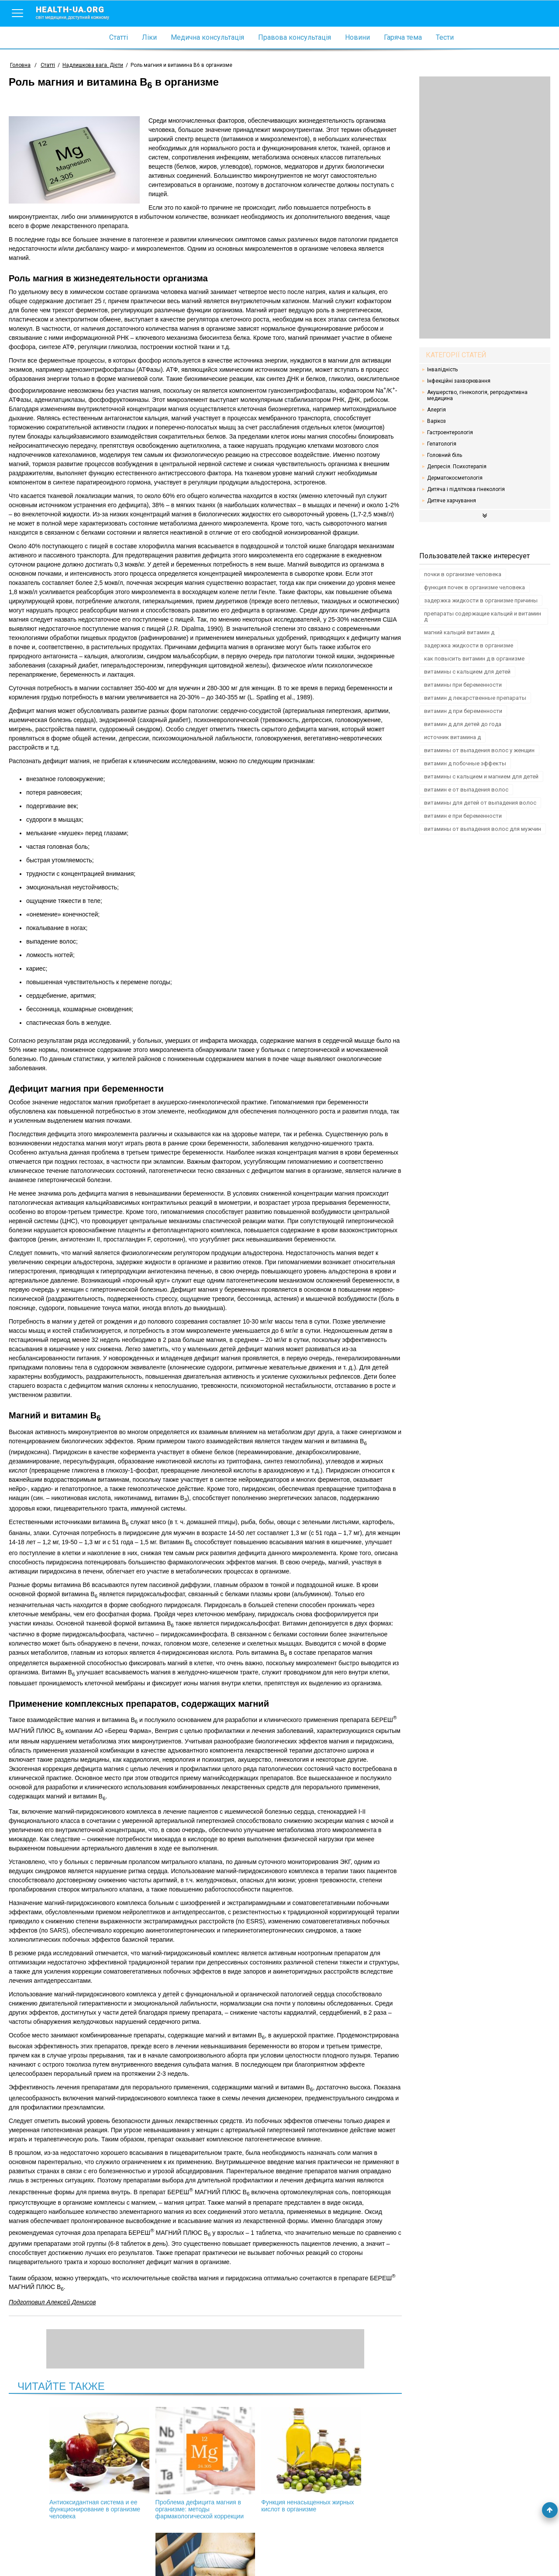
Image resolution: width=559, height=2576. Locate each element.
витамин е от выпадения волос (466, 789)
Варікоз (436, 421)
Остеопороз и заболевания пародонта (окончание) (345, 2460)
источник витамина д (452, 737)
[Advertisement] (484, 207)
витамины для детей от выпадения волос (480, 802)
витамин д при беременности (463, 711)
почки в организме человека (462, 574)
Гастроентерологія (450, 432)
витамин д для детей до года (462, 724)
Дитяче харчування (451, 501)
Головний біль (444, 455)
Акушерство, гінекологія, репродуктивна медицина (477, 395)
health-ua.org (79, 12)
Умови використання (39, 2555)
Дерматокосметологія (455, 478)
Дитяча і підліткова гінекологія (466, 489)
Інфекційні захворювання (458, 381)
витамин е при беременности (463, 816)
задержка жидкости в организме (468, 645)
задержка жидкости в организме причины (481, 600)
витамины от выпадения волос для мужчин (482, 829)
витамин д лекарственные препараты (475, 698)
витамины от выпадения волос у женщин (479, 750)
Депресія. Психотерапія (457, 466)
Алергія (436, 410)
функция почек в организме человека (474, 587)
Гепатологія (441, 444)
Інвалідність (442, 370)
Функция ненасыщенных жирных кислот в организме (252, 2460)
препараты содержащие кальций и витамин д (482, 616)
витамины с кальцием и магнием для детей (481, 776)
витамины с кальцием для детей (467, 671)
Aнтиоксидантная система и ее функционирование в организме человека (65, 2463)
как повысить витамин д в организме (474, 658)
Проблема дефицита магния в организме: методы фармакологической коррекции (158, 2467)
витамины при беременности (463, 684)
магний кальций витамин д (459, 632)
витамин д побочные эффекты (465, 763)
